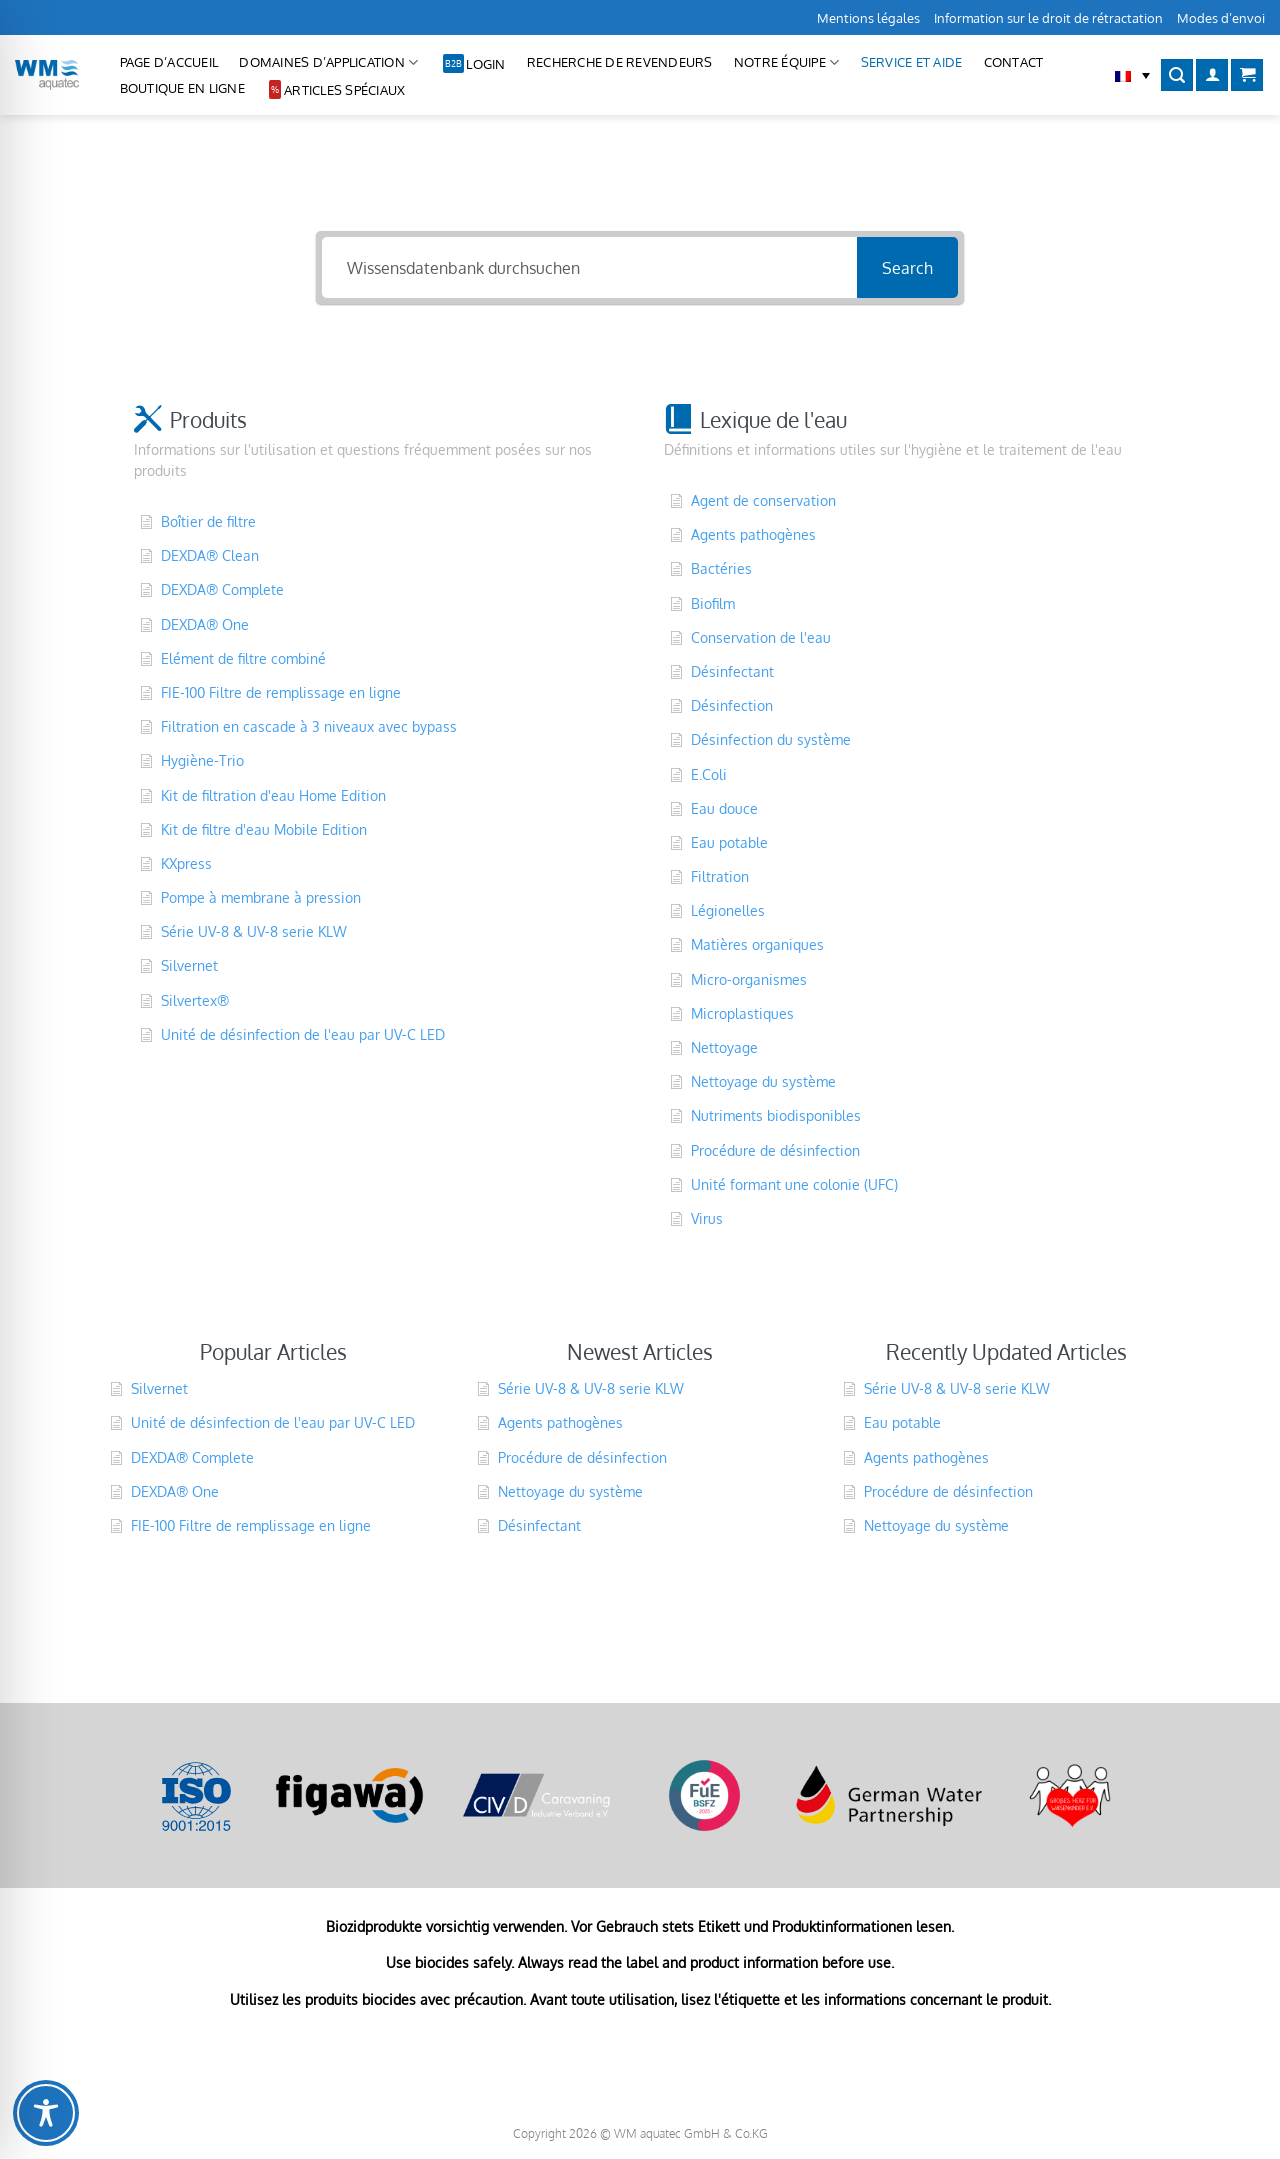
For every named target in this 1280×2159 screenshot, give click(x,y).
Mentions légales (868, 18)
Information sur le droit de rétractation (1048, 18)
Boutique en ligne (182, 88)
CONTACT (1014, 62)
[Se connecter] (1212, 75)
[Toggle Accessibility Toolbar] (46, 2113)
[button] (1132, 75)
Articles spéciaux (344, 90)
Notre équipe (787, 62)
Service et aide (912, 62)
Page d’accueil (169, 62)
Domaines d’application (328, 62)
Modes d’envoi (1221, 18)
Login (485, 64)
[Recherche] (1177, 75)
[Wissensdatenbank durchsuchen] (589, 267)
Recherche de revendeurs (620, 62)
